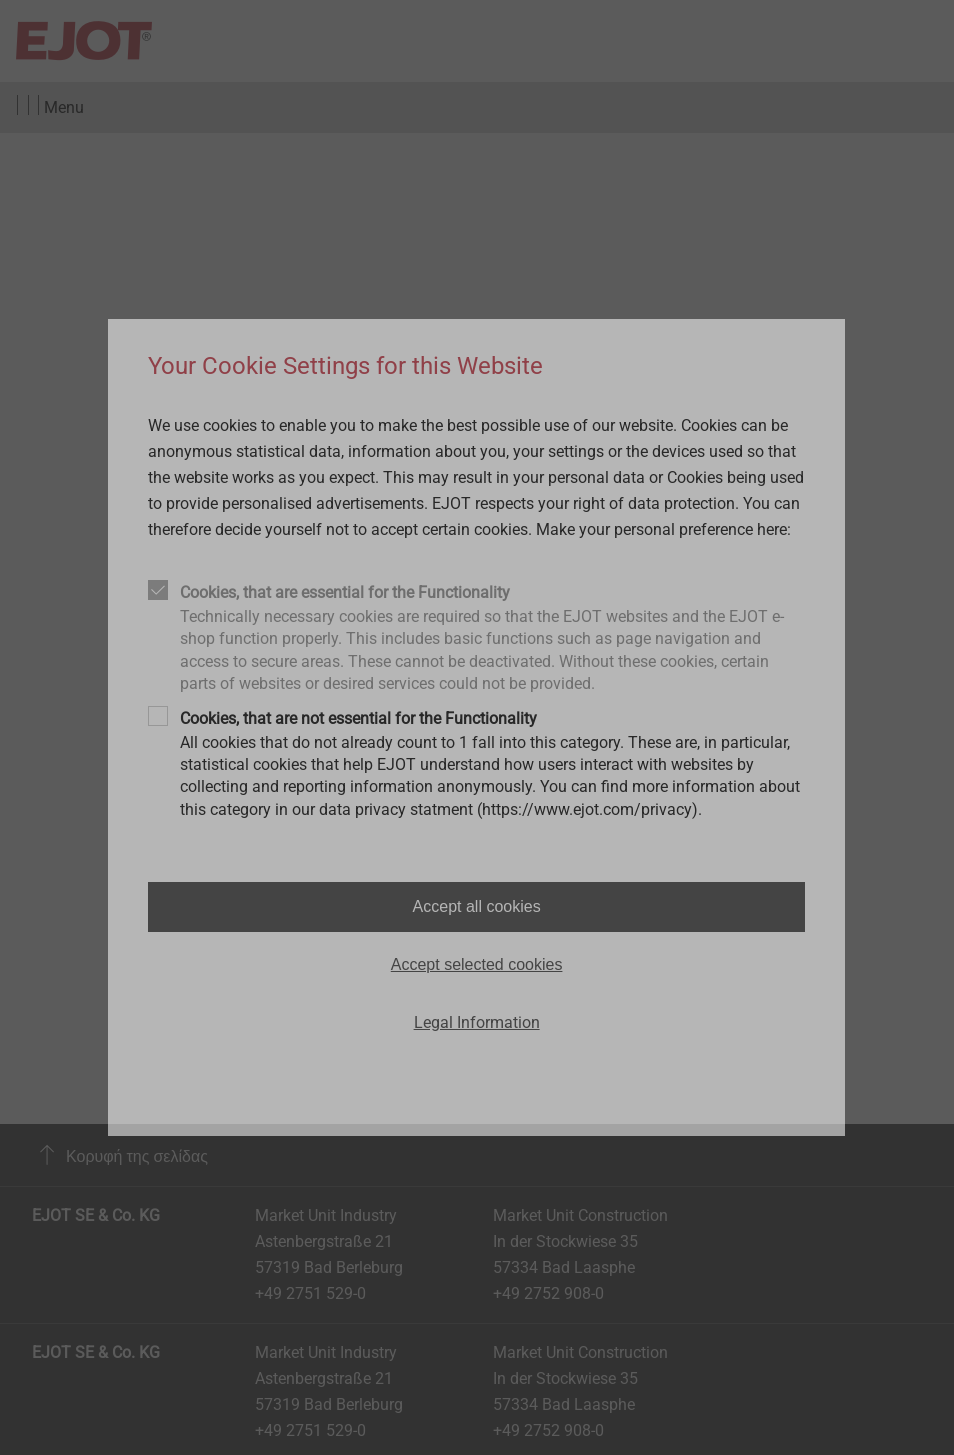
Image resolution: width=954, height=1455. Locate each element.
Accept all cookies (477, 906)
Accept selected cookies (477, 964)
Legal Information (477, 1022)
